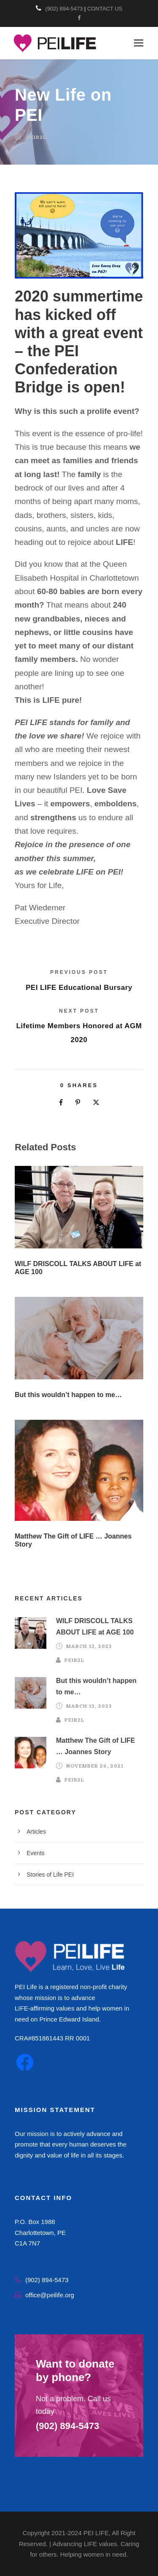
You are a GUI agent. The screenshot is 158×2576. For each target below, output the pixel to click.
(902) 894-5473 (64, 8)
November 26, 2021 (94, 1766)
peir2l (36, 137)
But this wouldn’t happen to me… (68, 1394)
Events (36, 1853)
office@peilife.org (49, 2295)
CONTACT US (104, 8)
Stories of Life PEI (50, 1874)
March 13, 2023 (89, 1646)
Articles (36, 1831)
